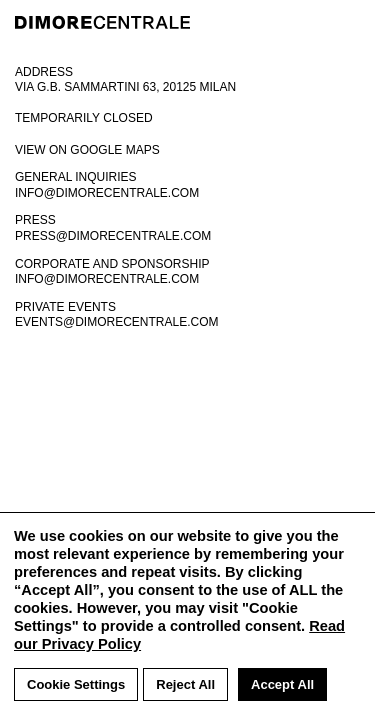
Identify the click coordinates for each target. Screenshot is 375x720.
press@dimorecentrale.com (113, 236)
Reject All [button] (185, 684)
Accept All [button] (282, 684)
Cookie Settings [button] (76, 684)
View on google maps (87, 150)
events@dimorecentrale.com (117, 322)
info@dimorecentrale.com (107, 193)
